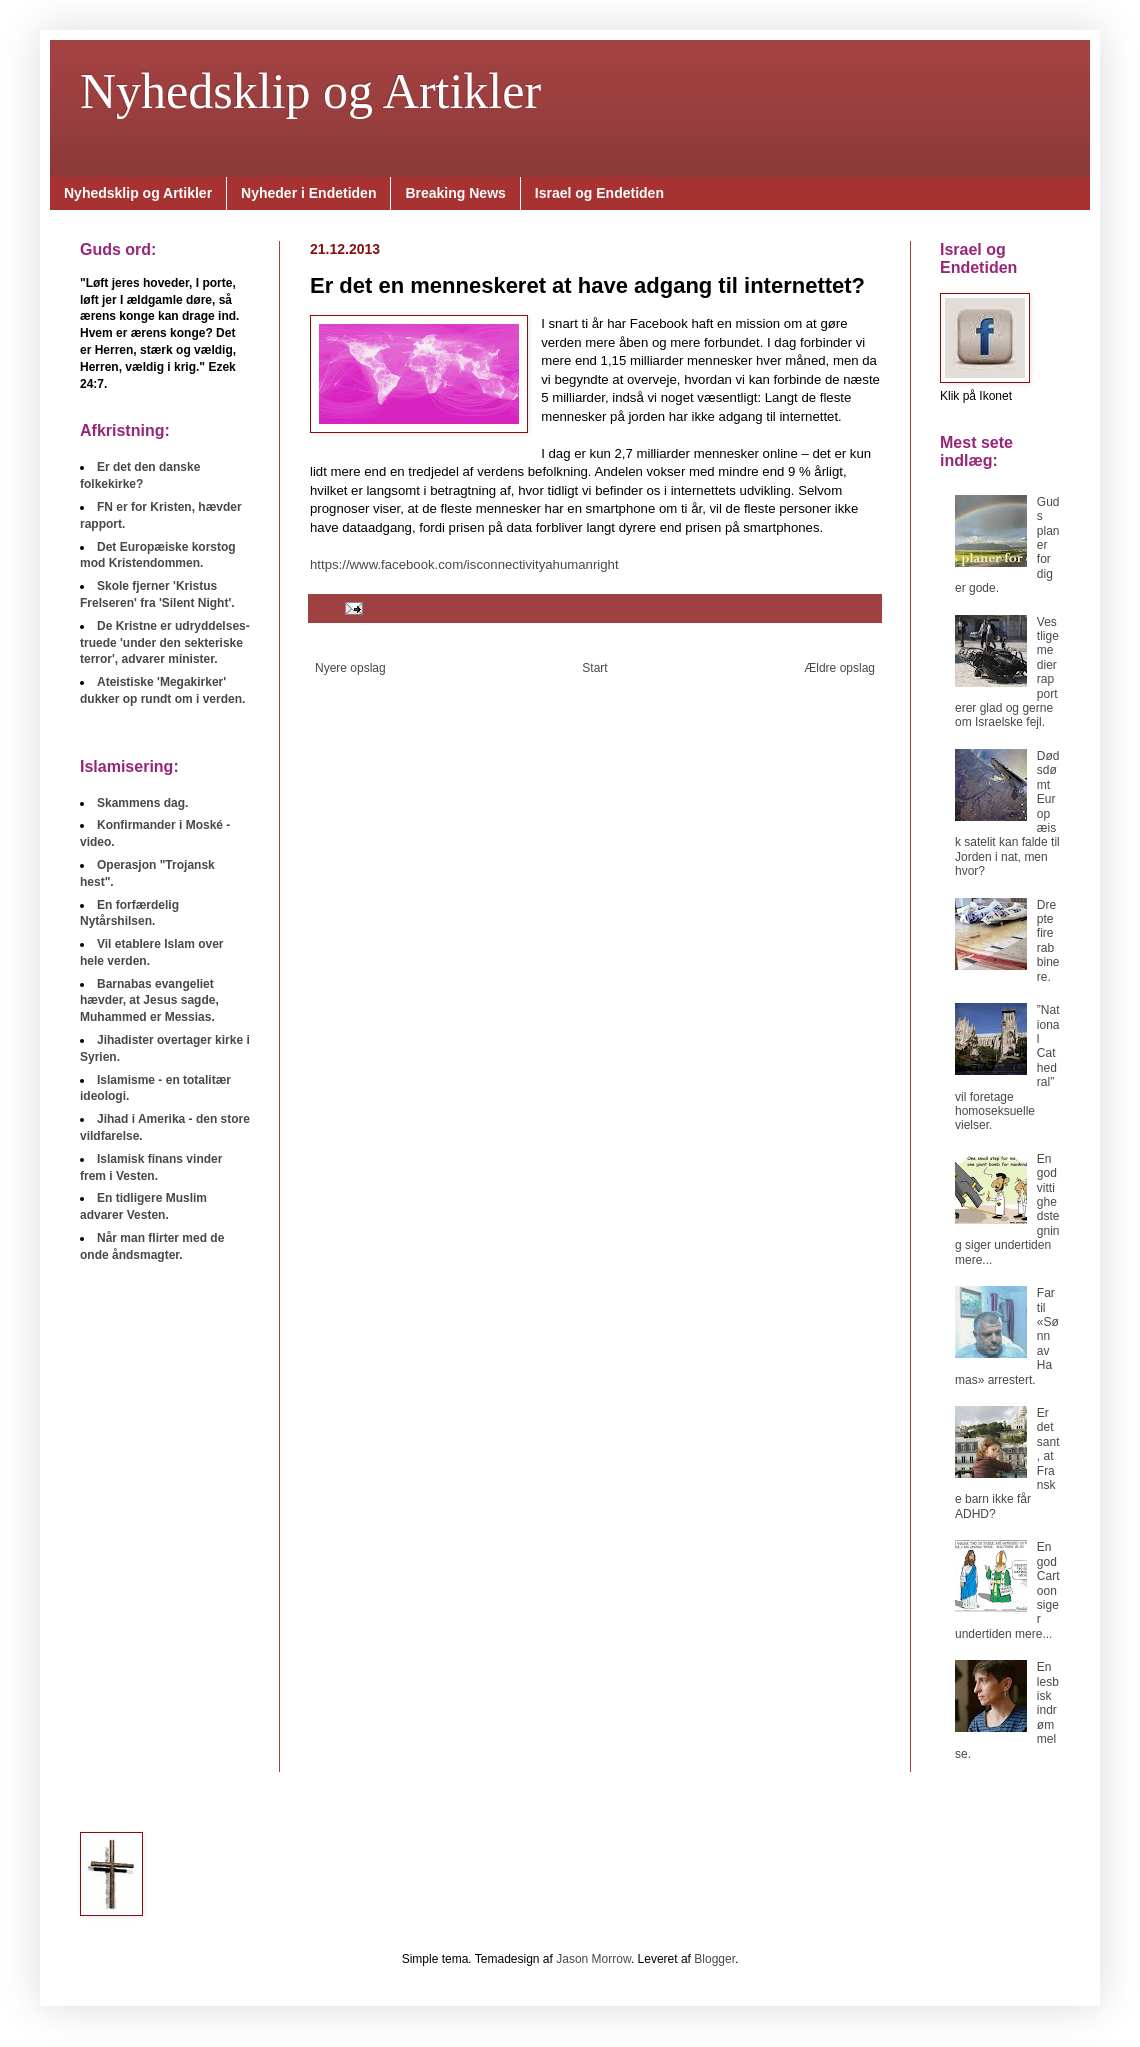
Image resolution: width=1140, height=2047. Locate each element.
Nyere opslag (350, 668)
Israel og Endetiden (599, 193)
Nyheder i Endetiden (308, 193)
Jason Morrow (593, 1959)
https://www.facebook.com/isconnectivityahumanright (464, 564)
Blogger (714, 1959)
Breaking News (455, 193)
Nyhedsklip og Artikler (310, 91)
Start (594, 668)
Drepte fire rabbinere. (1048, 941)
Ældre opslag (839, 668)
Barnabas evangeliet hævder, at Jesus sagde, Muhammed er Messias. (149, 1001)
